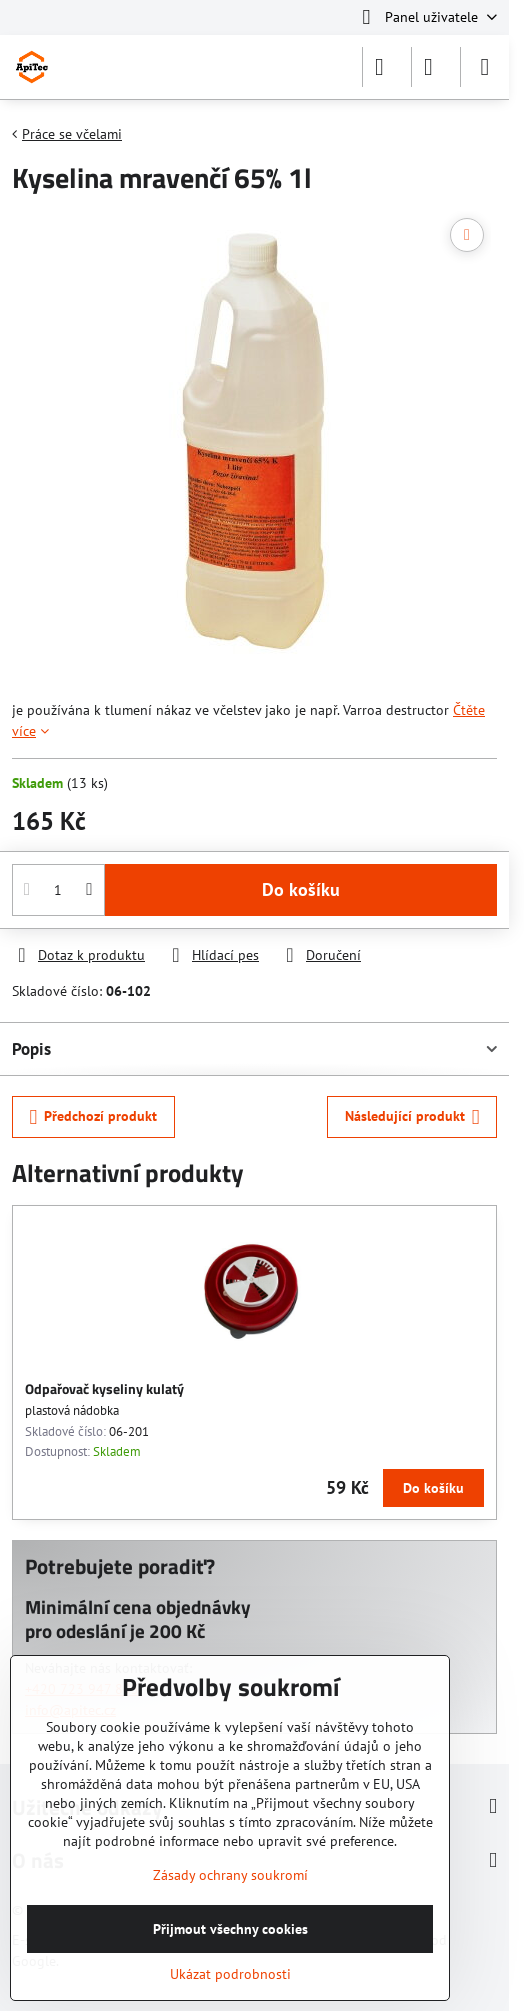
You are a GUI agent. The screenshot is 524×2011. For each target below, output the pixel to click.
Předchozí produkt (94, 1117)
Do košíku (301, 889)
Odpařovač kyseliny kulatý (104, 1388)
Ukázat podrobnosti (230, 1974)
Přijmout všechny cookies (230, 1929)
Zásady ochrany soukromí (230, 1875)
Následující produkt (412, 1117)
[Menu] (485, 67)
